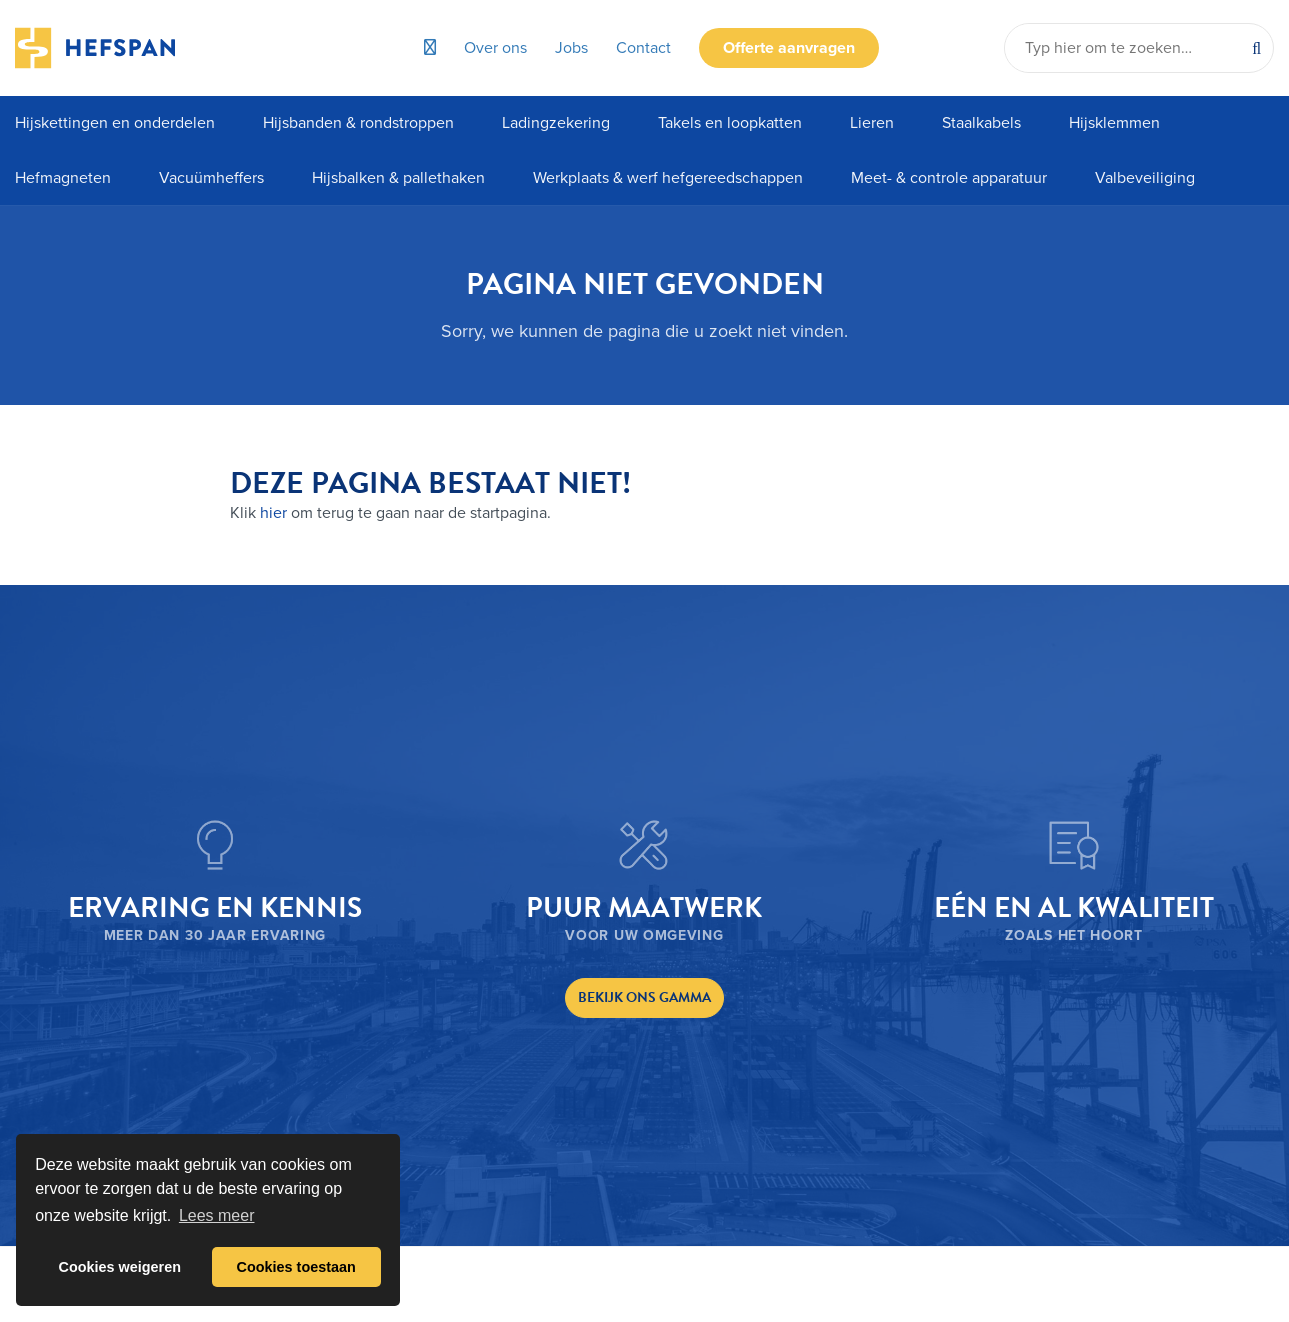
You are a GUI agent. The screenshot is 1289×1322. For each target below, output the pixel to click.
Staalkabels (981, 123)
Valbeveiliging (1145, 178)
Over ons (495, 48)
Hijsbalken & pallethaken (398, 178)
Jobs (571, 48)
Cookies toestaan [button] (296, 1267)
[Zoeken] (1256, 48)
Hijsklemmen (1114, 123)
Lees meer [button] (217, 1215)
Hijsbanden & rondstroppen (358, 123)
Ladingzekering (556, 123)
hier (273, 513)
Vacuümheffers (211, 178)
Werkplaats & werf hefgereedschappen (668, 178)
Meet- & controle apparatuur (949, 178)
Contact (643, 48)
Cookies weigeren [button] (120, 1267)
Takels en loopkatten (730, 123)
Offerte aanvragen (789, 48)
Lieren (872, 123)
